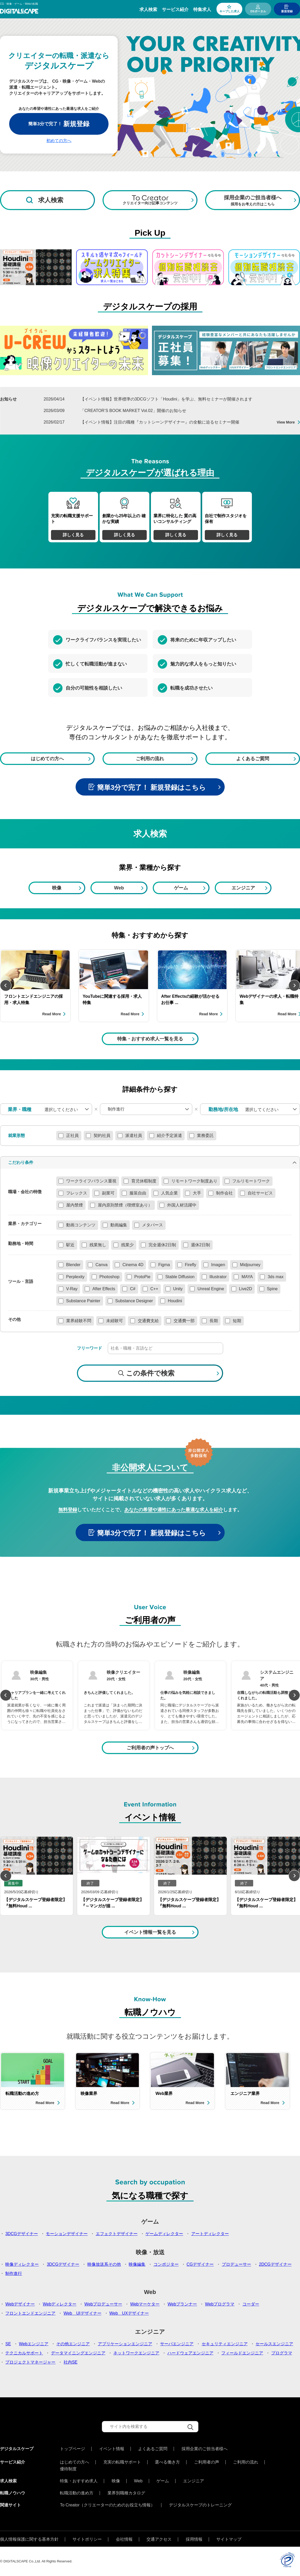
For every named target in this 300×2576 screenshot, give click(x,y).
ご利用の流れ (150, 758)
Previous (6, 985)
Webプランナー (182, 2304)
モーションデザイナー (67, 2233)
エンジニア (243, 887)
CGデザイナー (200, 2264)
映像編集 (137, 2264)
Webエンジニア (33, 2344)
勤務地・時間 (20, 1244)
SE (8, 2344)
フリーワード (89, 1348)
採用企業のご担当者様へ (205, 2449)
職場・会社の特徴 (25, 1192)
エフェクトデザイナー (117, 2233)
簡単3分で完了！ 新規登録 (137, 787)
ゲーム (181, 887)
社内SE (70, 2362)
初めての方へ (58, 140)
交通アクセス (159, 2539)
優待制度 (68, 2469)
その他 (14, 1319)
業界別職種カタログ (126, 2493)
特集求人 (202, 9)
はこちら (192, 787)
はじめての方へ (47, 758)
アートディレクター (210, 2233)
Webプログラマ (220, 2304)
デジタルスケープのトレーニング (200, 2505)
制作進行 (13, 2273)
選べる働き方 (167, 2462)
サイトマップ (228, 2539)
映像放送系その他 (104, 2264)
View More (286, 422)
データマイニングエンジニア (78, 2353)
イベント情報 (111, 2449)
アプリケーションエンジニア (125, 2344)
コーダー (250, 2304)
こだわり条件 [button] (20, 1162)
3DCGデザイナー (21, 2233)
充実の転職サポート (122, 2462)
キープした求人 (229, 11)
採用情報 (194, 2539)
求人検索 (148, 9)
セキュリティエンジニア (225, 2344)
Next (294, 985)
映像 (56, 887)
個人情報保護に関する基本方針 (29, 2539)
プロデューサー (236, 2264)
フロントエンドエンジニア (30, 2313)
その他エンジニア (73, 2344)
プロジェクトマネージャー (30, 2362)
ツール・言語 (20, 1281)
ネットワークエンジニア (136, 2353)
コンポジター (166, 2264)
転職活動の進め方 (76, 2493)
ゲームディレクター (164, 2233)
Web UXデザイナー (129, 2313)
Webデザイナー (20, 2304)
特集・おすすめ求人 (79, 2481)
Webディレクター (60, 2304)
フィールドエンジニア (242, 2353)
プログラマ (281, 2353)
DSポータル (258, 11)
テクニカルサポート (24, 2353)
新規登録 (287, 11)
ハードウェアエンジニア (190, 2353)
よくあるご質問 (252, 758)
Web (119, 887)
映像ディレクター (22, 2264)
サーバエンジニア (177, 2344)
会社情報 (124, 2539)
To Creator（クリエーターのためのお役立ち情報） (107, 2505)
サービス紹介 (175, 9)
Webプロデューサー (103, 2304)
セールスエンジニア (274, 2344)
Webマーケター (145, 2304)
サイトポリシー (87, 2539)
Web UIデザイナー (82, 2313)
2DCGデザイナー (275, 2264)
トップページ (72, 2449)
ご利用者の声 (206, 2462)
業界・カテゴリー (25, 1224)
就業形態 (16, 1136)
